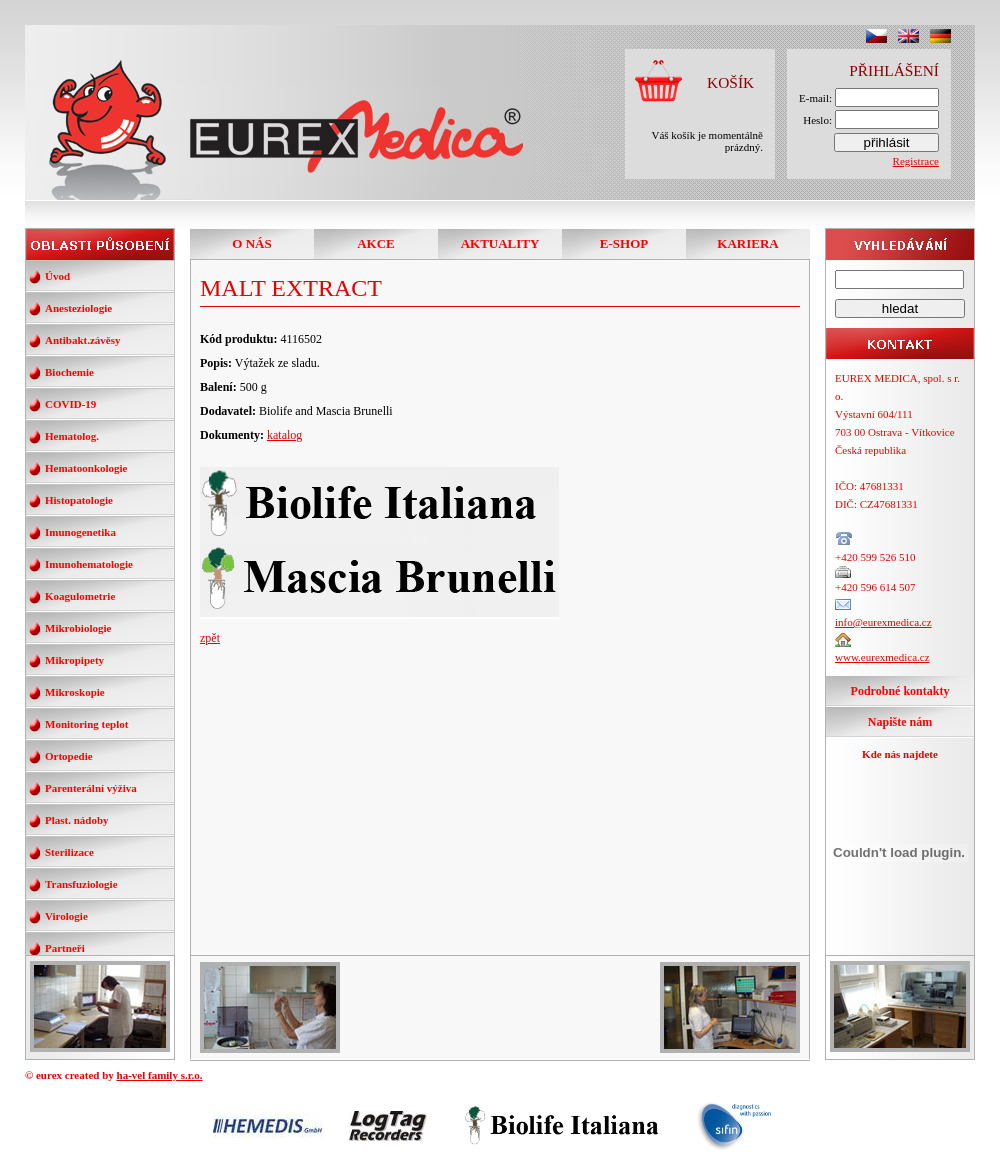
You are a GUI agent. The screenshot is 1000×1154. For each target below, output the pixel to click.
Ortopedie (69, 756)
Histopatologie (79, 500)
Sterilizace (69, 852)
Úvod (57, 276)
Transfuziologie (81, 884)
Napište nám (900, 722)
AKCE (376, 243)
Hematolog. (72, 436)
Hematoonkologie (86, 468)
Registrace (916, 161)
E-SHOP (624, 243)
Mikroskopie (75, 692)
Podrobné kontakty (900, 691)
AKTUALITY (500, 243)
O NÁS (251, 243)
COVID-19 (70, 404)
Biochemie (69, 372)
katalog (284, 435)
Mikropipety (74, 660)
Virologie (66, 916)
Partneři (65, 948)
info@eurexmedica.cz (883, 622)
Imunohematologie (89, 564)
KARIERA (747, 243)
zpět (210, 638)
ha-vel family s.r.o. (160, 1075)
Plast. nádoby (77, 820)
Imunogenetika (80, 532)
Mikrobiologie (78, 628)
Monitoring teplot (86, 724)
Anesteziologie (78, 308)
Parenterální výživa (91, 788)
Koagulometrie (80, 596)
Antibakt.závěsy (82, 340)
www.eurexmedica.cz (882, 657)
